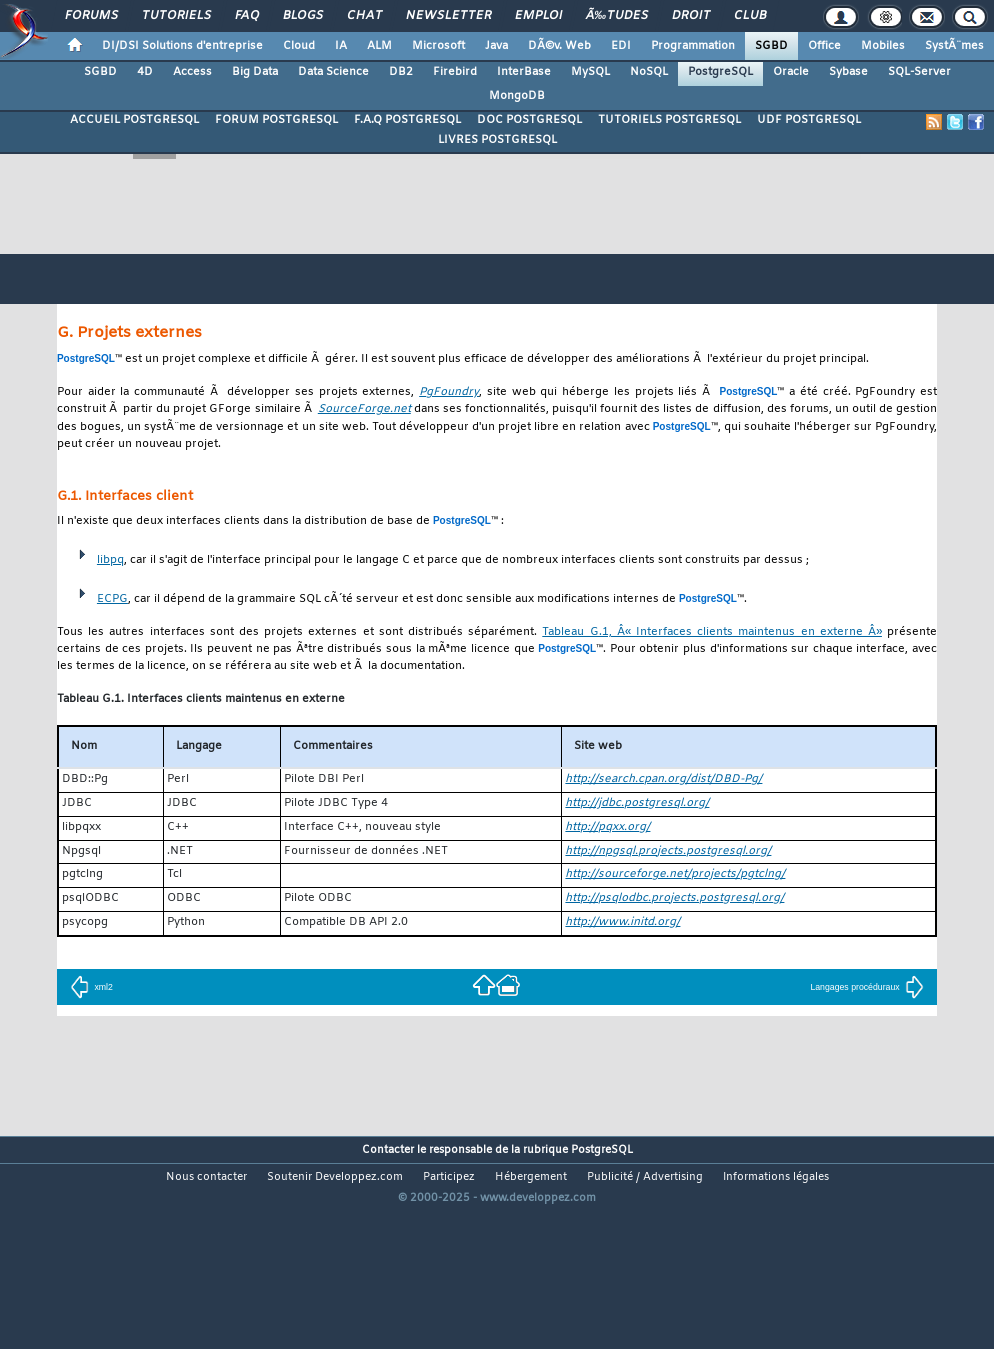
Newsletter (448, 16)
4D (145, 72)
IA (341, 46)
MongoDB (517, 96)
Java (496, 46)
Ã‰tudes (617, 16)
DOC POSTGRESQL (529, 120)
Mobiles (883, 46)
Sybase (848, 72)
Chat (364, 16)
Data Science (333, 72)
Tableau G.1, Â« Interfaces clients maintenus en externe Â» (712, 632)
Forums (91, 16)
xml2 (91, 987)
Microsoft (438, 46)
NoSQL (649, 72)
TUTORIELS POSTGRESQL (669, 120)
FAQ (247, 16)
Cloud (299, 46)
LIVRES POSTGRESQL (497, 140)
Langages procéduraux (866, 987)
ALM (379, 46)
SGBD (771, 46)
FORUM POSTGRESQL (276, 120)
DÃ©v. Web (559, 46)
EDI (621, 46)
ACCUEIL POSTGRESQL (134, 120)
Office (824, 46)
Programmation (693, 46)
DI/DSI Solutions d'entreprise (182, 46)
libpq (110, 560)
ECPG (112, 599)
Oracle (791, 72)
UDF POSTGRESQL (809, 120)
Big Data (255, 72)
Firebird (455, 72)
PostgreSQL (720, 72)
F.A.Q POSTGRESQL (407, 120)
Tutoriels (176, 16)
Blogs (303, 16)
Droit (691, 16)
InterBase (524, 72)
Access (192, 72)
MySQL (590, 72)
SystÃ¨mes (954, 46)
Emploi (538, 16)
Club (750, 16)
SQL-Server (919, 72)
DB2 (401, 72)
